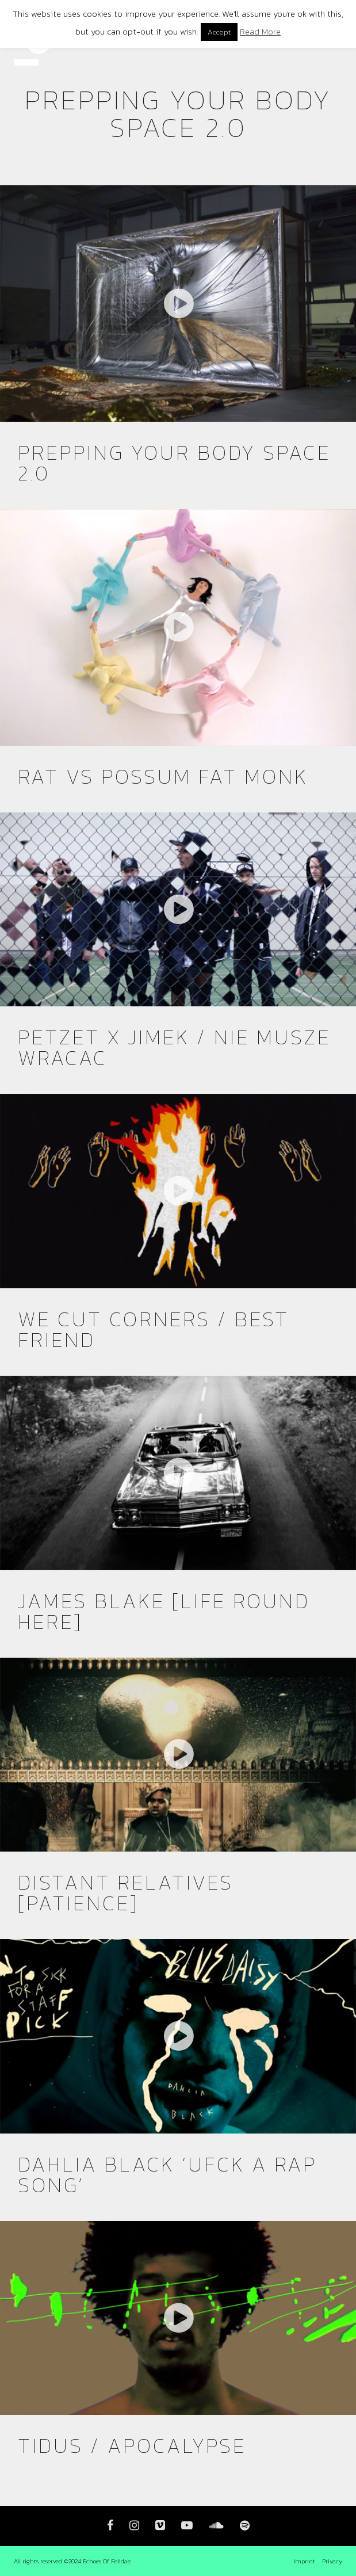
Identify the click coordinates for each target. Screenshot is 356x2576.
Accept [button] (219, 31)
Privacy (332, 2561)
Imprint (304, 2561)
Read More (260, 31)
